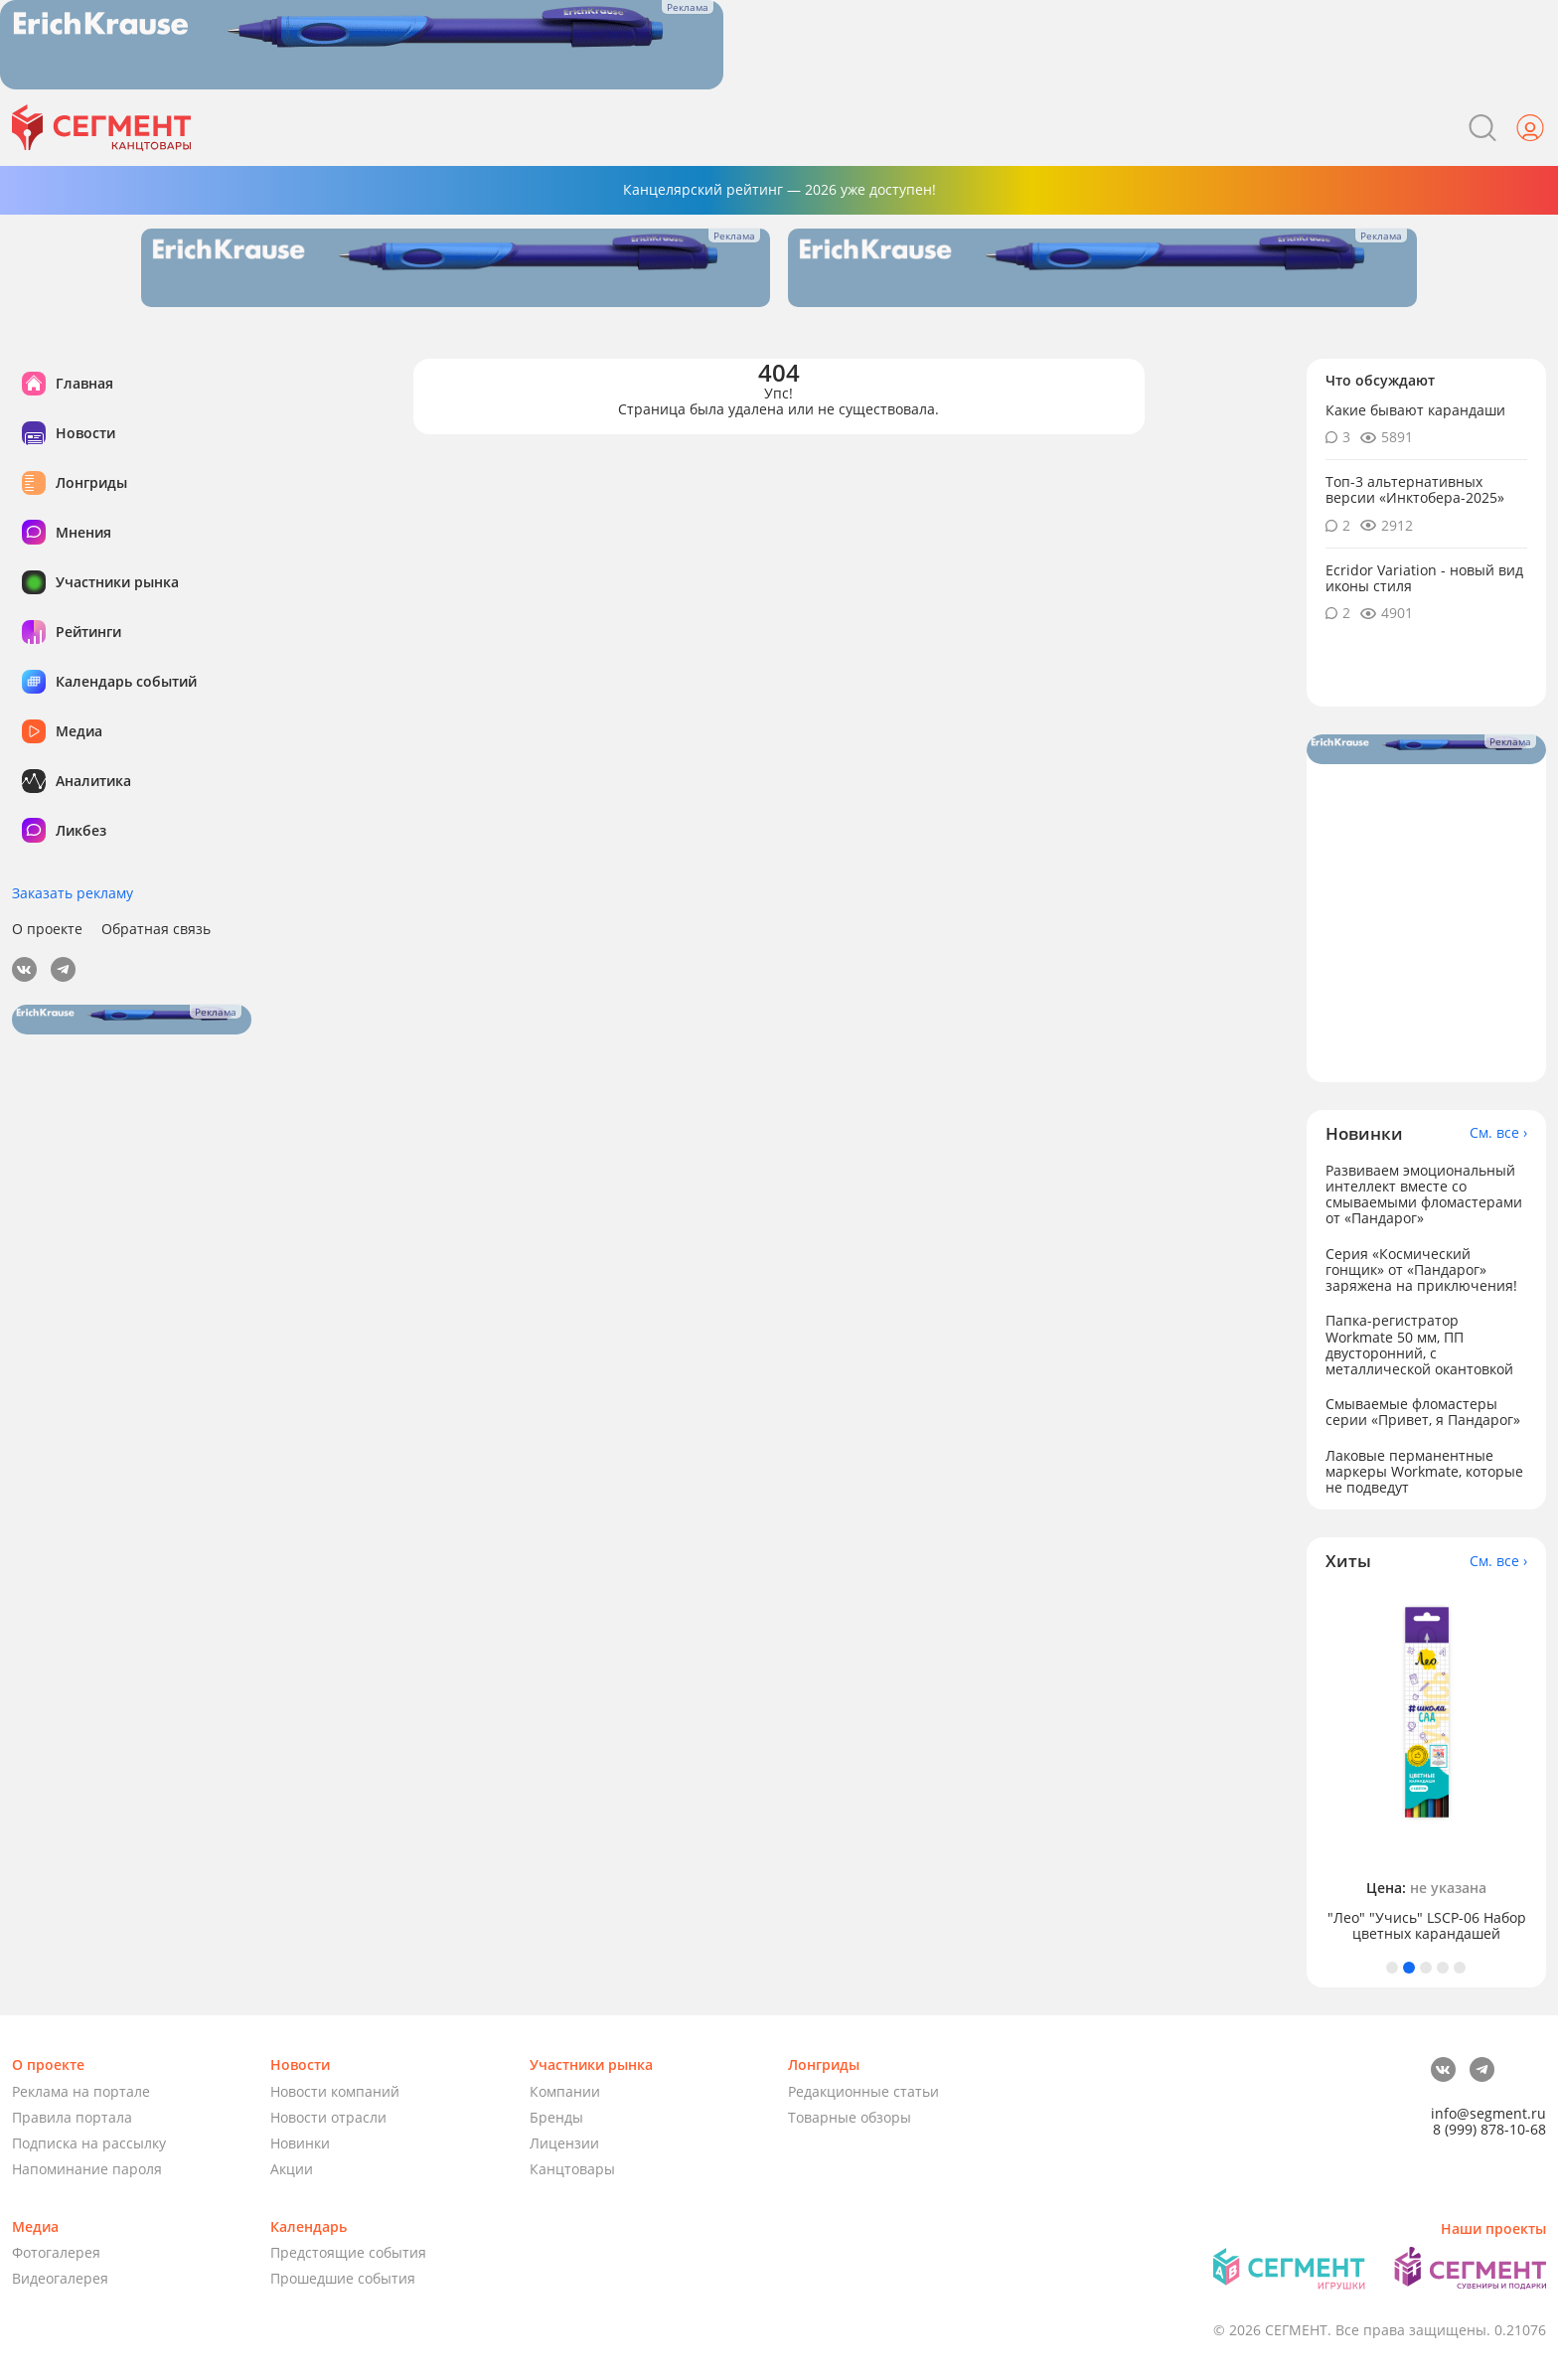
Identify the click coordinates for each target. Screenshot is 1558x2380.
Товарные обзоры (849, 2117)
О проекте (47, 929)
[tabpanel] (1427, 1766)
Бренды (556, 2117)
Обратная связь (156, 929)
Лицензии (564, 2143)
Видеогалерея (60, 2278)
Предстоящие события (348, 2252)
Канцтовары (572, 2168)
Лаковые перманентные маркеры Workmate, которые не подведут (1424, 1471)
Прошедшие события (342, 2278)
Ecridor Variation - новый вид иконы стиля (1424, 577)
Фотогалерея (56, 2252)
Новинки (300, 2143)
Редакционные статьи (863, 2091)
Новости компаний (334, 2091)
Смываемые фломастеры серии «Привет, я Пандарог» (1422, 1411)
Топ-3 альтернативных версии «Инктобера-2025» (1414, 489)
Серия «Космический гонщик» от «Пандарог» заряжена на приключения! (1421, 1269)
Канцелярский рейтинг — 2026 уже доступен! (779, 189)
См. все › (1498, 1133)
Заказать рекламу (72, 892)
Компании (565, 2091)
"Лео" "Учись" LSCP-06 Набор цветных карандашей (1426, 1926)
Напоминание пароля (87, 2168)
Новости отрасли (328, 2117)
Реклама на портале (81, 2091)
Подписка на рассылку (89, 2143)
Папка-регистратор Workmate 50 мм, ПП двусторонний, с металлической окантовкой (1419, 1344)
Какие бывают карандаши (1415, 409)
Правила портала (72, 2117)
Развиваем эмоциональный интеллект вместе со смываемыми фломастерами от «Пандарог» (1423, 1194)
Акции (291, 2168)
